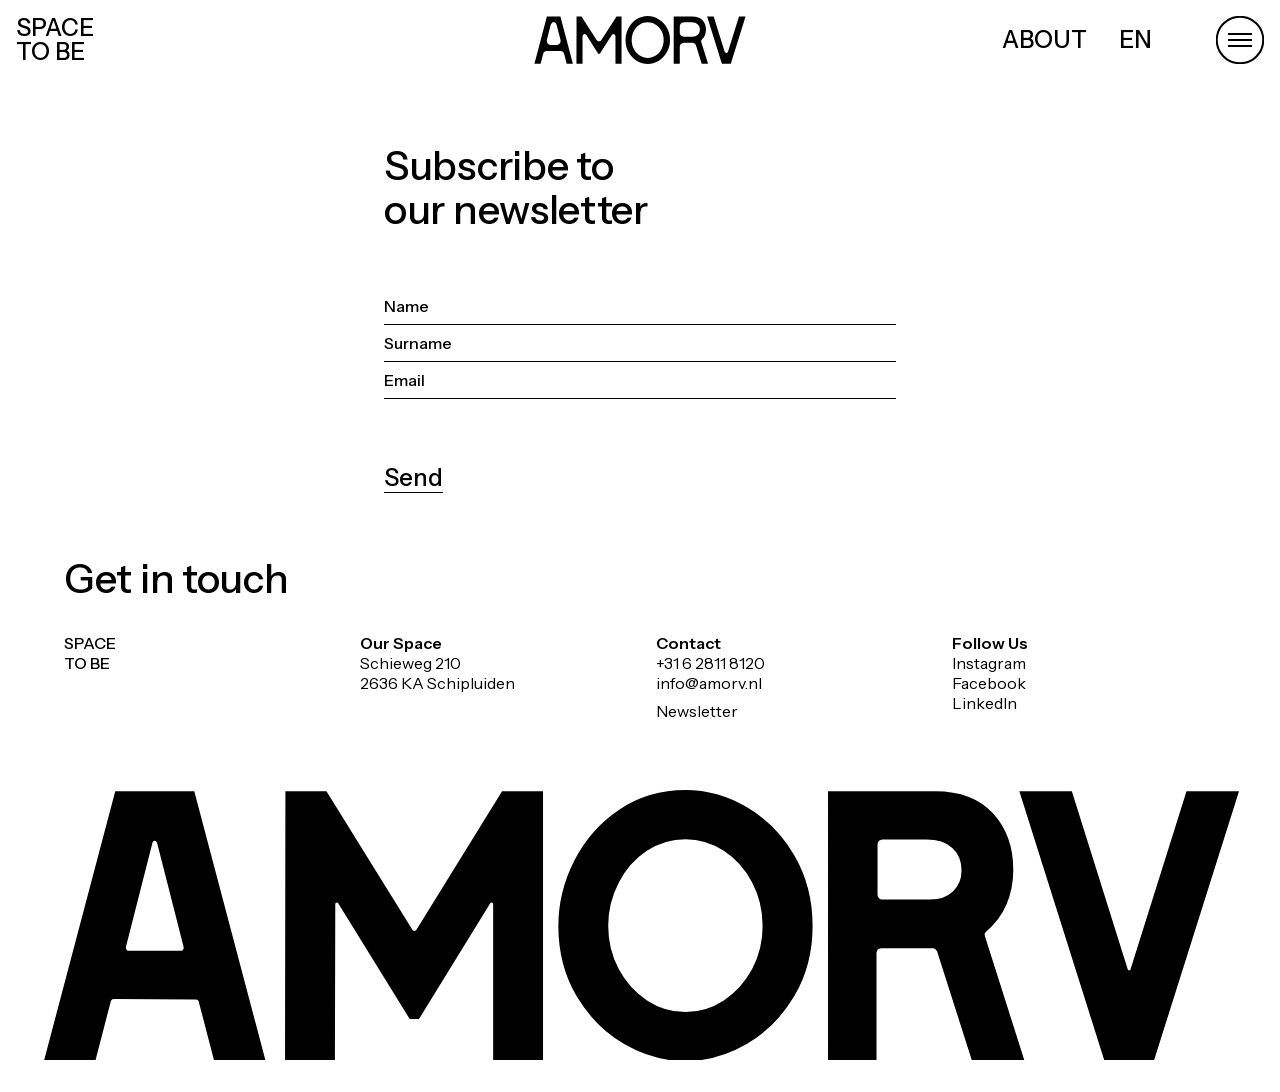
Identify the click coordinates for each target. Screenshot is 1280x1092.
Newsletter (697, 711)
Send (413, 477)
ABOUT (1044, 40)
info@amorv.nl (709, 683)
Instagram (989, 663)
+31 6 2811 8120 (710, 663)
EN (1135, 39)
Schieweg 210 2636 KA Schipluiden (437, 673)
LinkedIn (984, 703)
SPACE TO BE (55, 40)
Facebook (989, 683)
